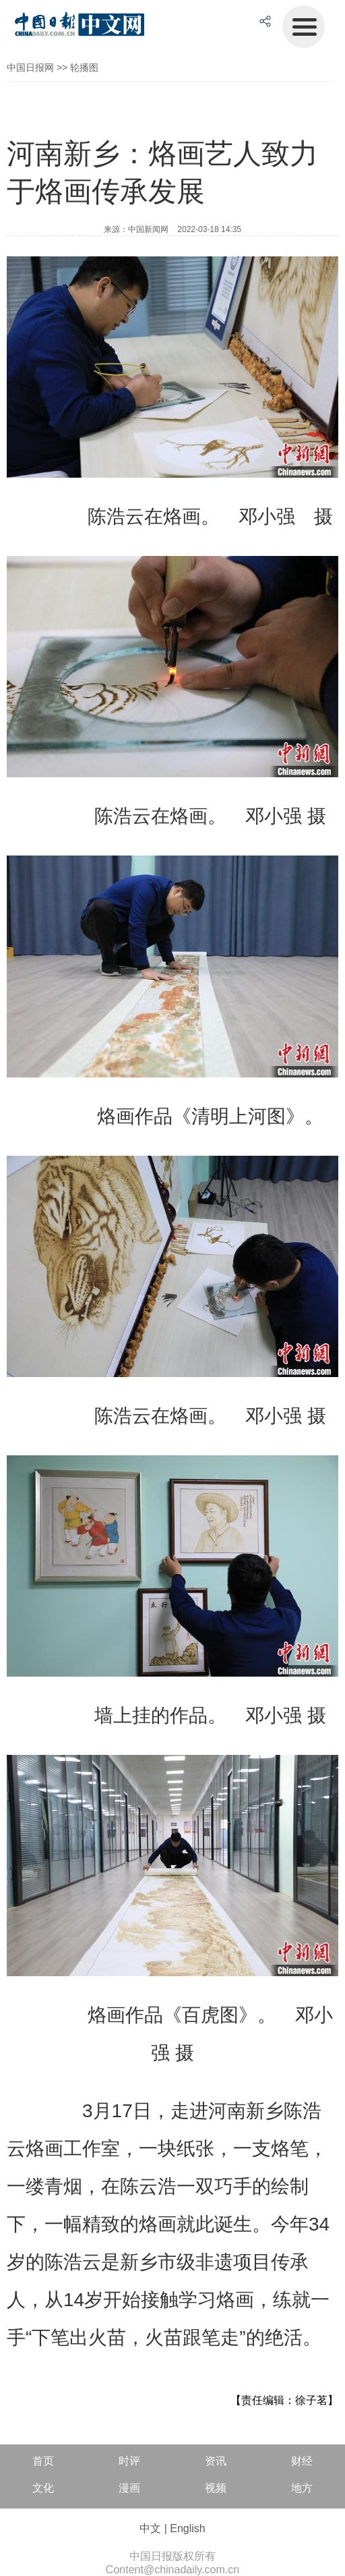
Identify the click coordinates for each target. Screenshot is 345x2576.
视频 (215, 2488)
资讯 (215, 2461)
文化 (43, 2488)
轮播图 (84, 67)
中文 (150, 2528)
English (187, 2528)
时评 (129, 2461)
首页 (43, 2461)
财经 (302, 2461)
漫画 (129, 2488)
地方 (302, 2488)
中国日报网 (30, 67)
